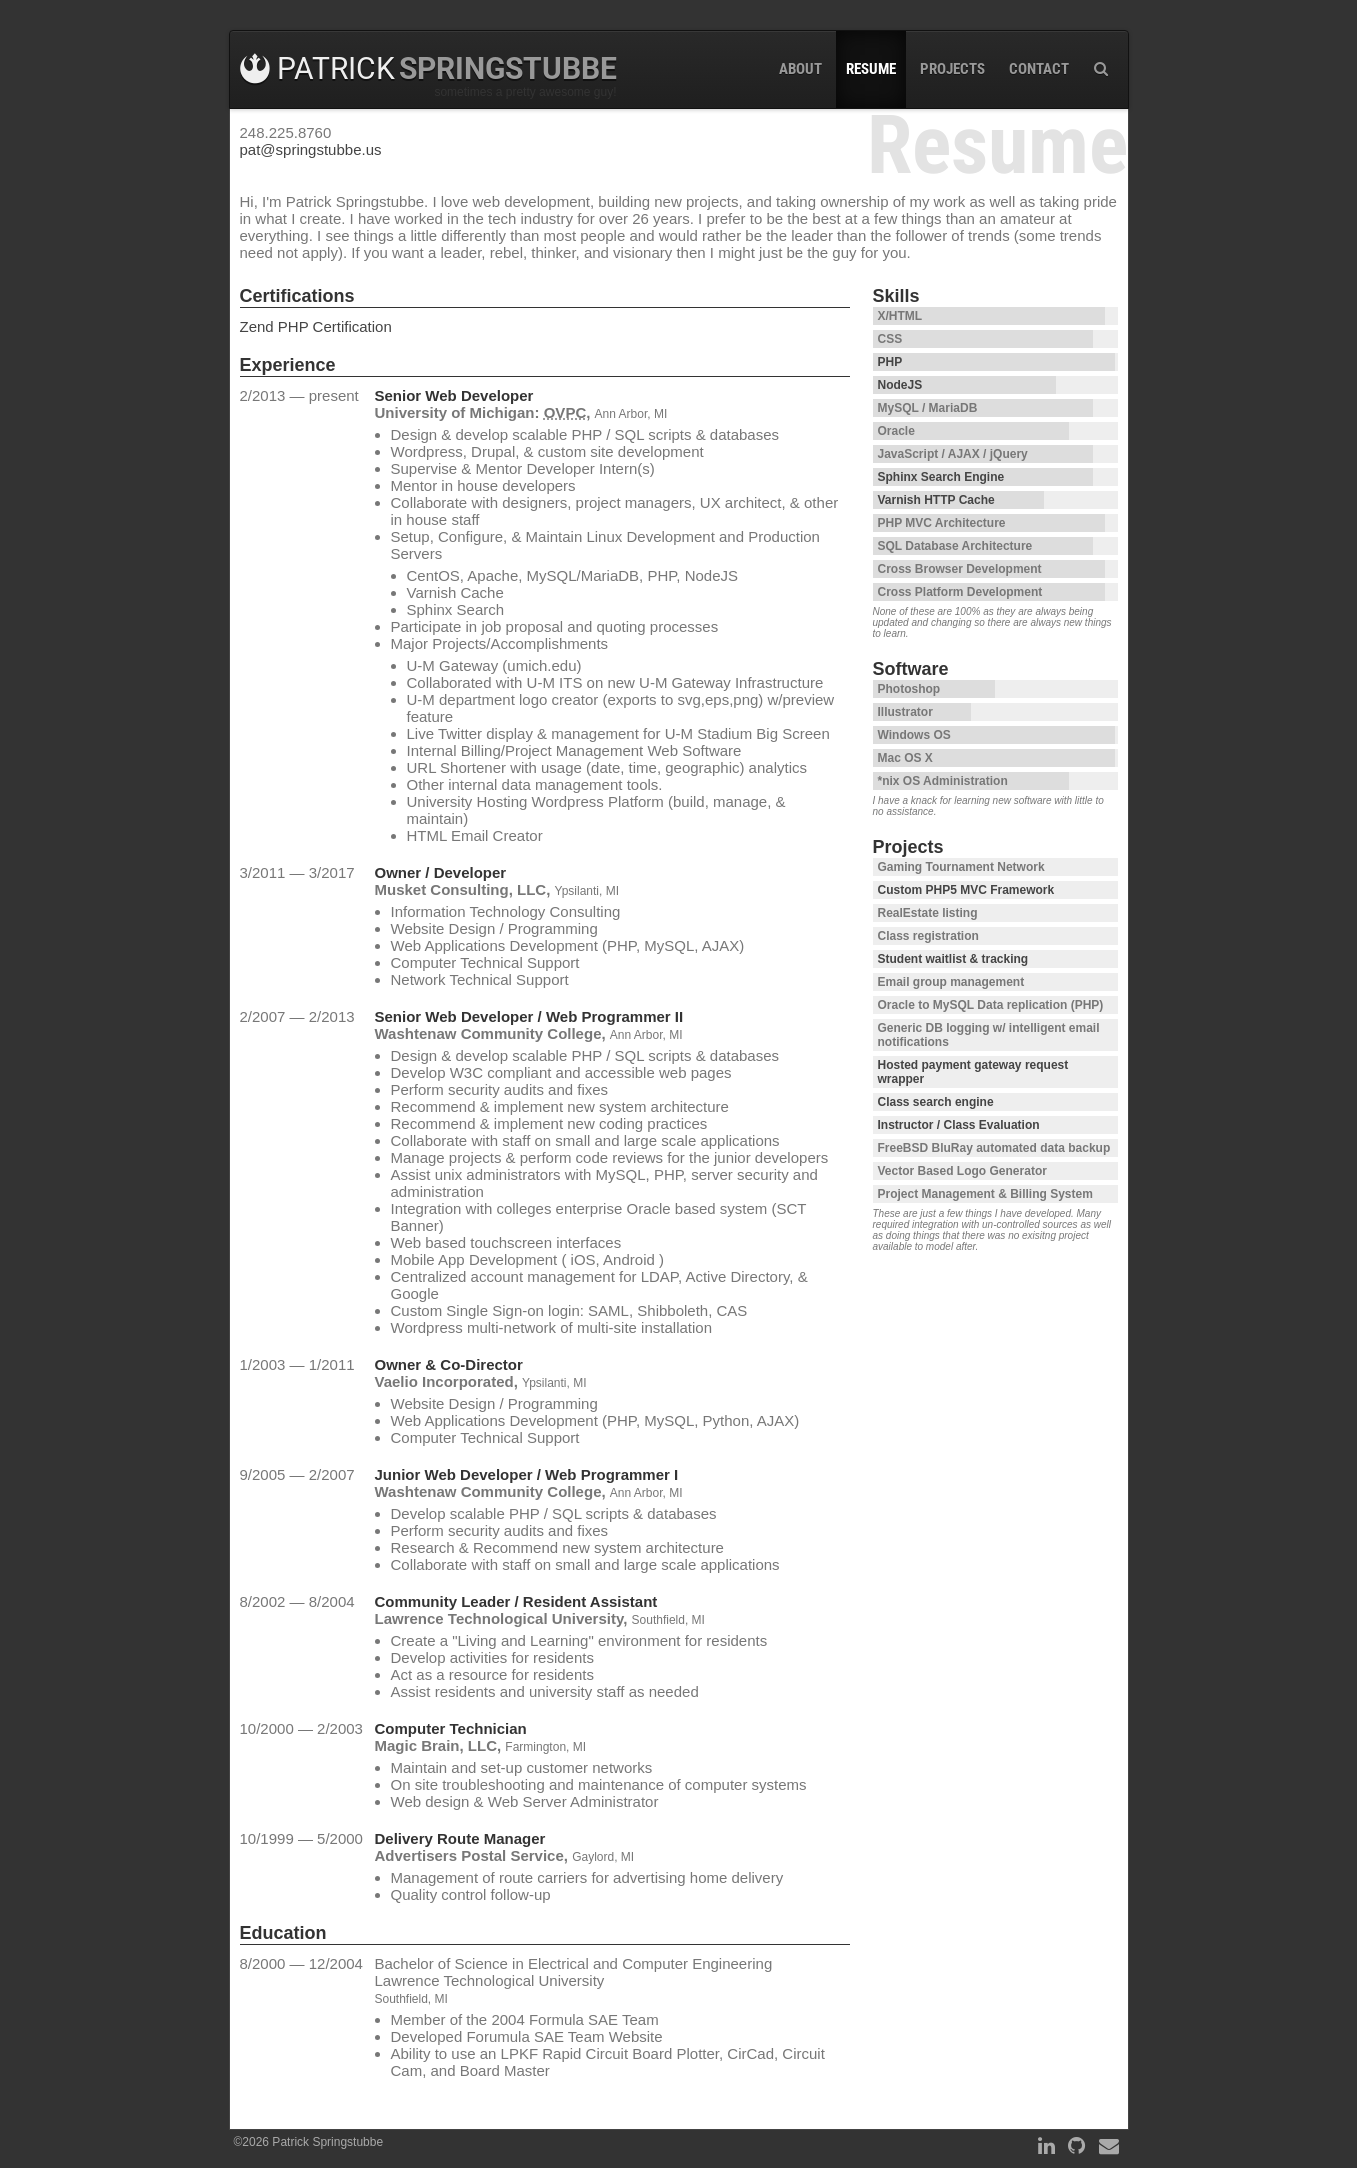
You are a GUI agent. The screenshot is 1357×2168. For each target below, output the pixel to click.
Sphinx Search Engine (941, 477)
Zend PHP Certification (316, 326)
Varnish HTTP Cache (936, 500)
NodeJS (900, 385)
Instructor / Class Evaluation (959, 1125)
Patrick (428, 68)
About (800, 69)
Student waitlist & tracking (953, 959)
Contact (1039, 69)
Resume (871, 69)
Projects (952, 69)
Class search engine (936, 1102)
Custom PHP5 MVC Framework (966, 890)
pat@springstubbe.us (311, 149)
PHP (890, 362)
